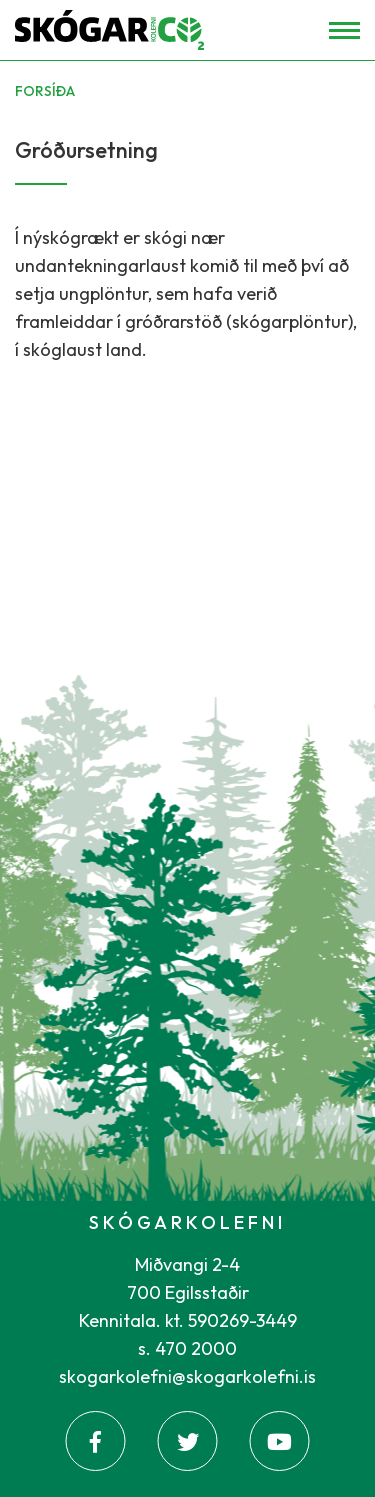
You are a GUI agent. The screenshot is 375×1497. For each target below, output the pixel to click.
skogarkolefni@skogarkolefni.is (187, 1376)
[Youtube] (280, 1441)
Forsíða (45, 91)
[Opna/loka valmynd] (344, 30)
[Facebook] (96, 1441)
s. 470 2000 (187, 1348)
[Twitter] (188, 1441)
